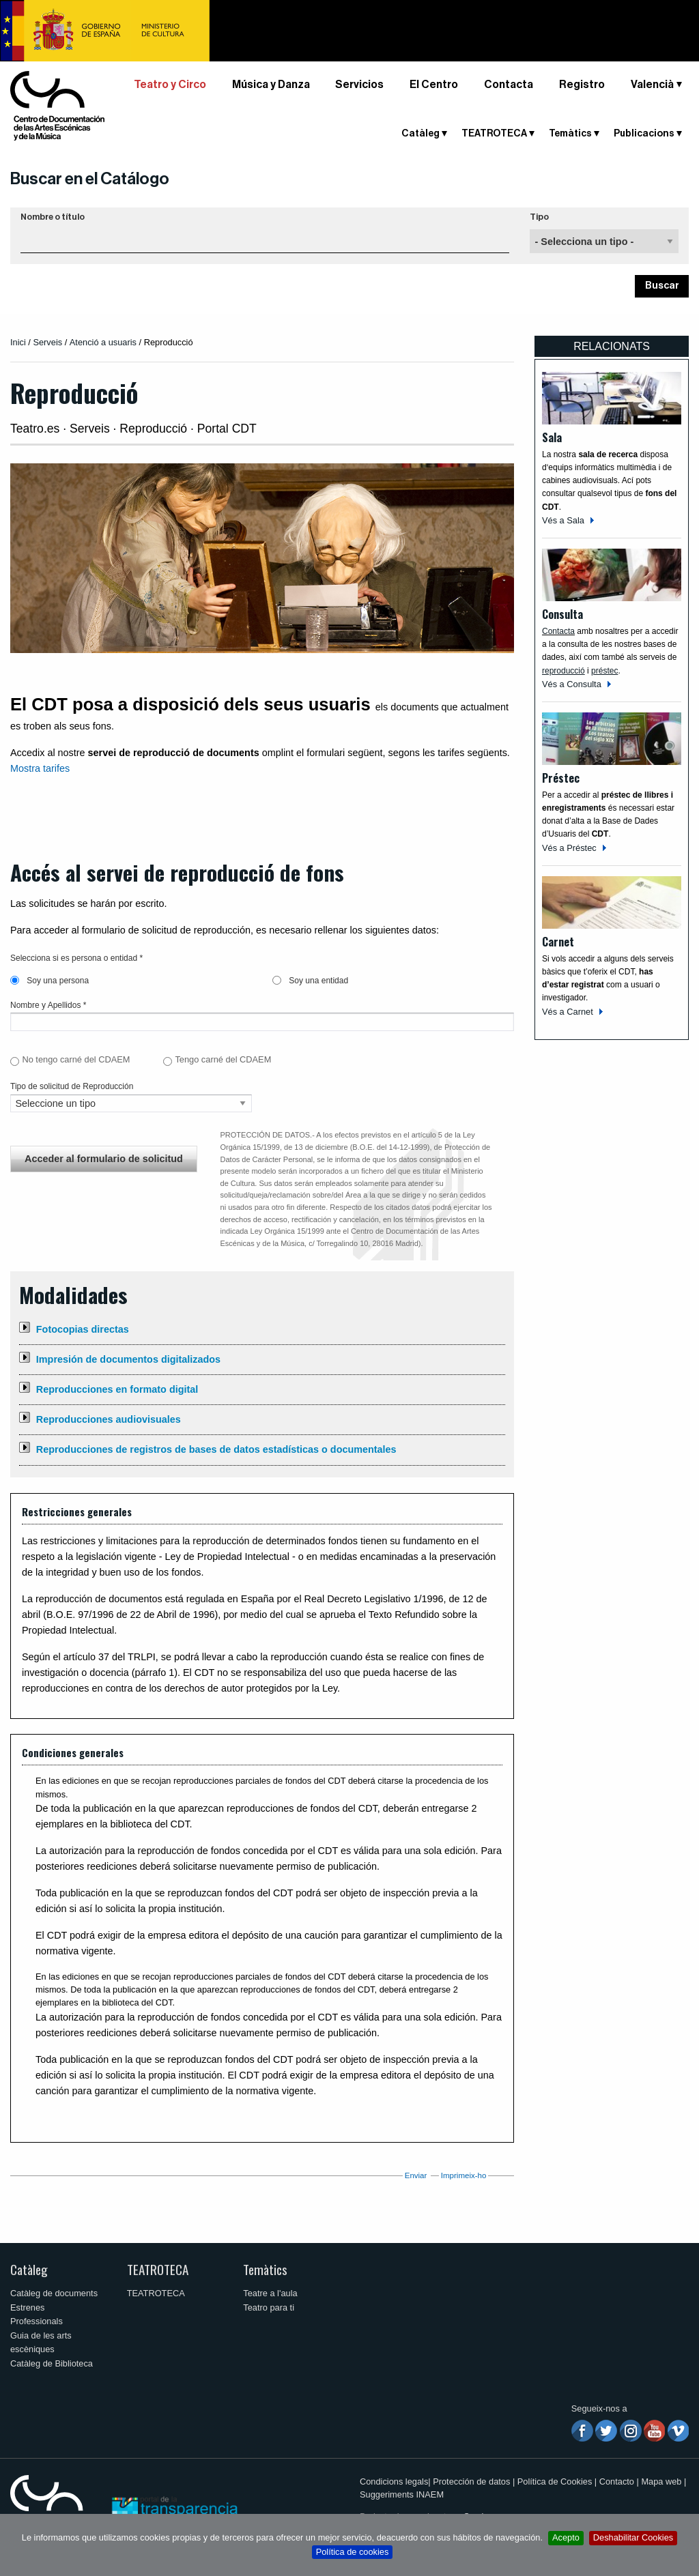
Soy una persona (49, 980)
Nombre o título (52, 217)
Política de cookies (352, 2552)
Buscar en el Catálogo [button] (89, 179)
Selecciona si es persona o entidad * (76, 958)
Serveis (47, 342)
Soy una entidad (310, 980)
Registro (582, 84)
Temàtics (570, 134)
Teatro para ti (268, 2307)
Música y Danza (271, 84)
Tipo (539, 217)
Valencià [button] (652, 84)
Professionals (36, 2321)
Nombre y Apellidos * (48, 1005)
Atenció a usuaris (103, 342)
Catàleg (420, 134)
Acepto (566, 2537)
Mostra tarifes (40, 768)
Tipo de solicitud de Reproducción (71, 1086)
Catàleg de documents (54, 2293)
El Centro (434, 84)
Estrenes (27, 2307)
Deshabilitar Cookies (633, 2537)
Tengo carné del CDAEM (223, 1059)
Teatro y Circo (170, 84)
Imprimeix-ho (464, 2175)
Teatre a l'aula (270, 2293)
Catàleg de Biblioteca (51, 2363)
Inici (18, 342)
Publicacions (644, 134)
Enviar (416, 2175)
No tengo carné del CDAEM (76, 1059)
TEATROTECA (494, 134)
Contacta (508, 84)
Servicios (359, 84)
